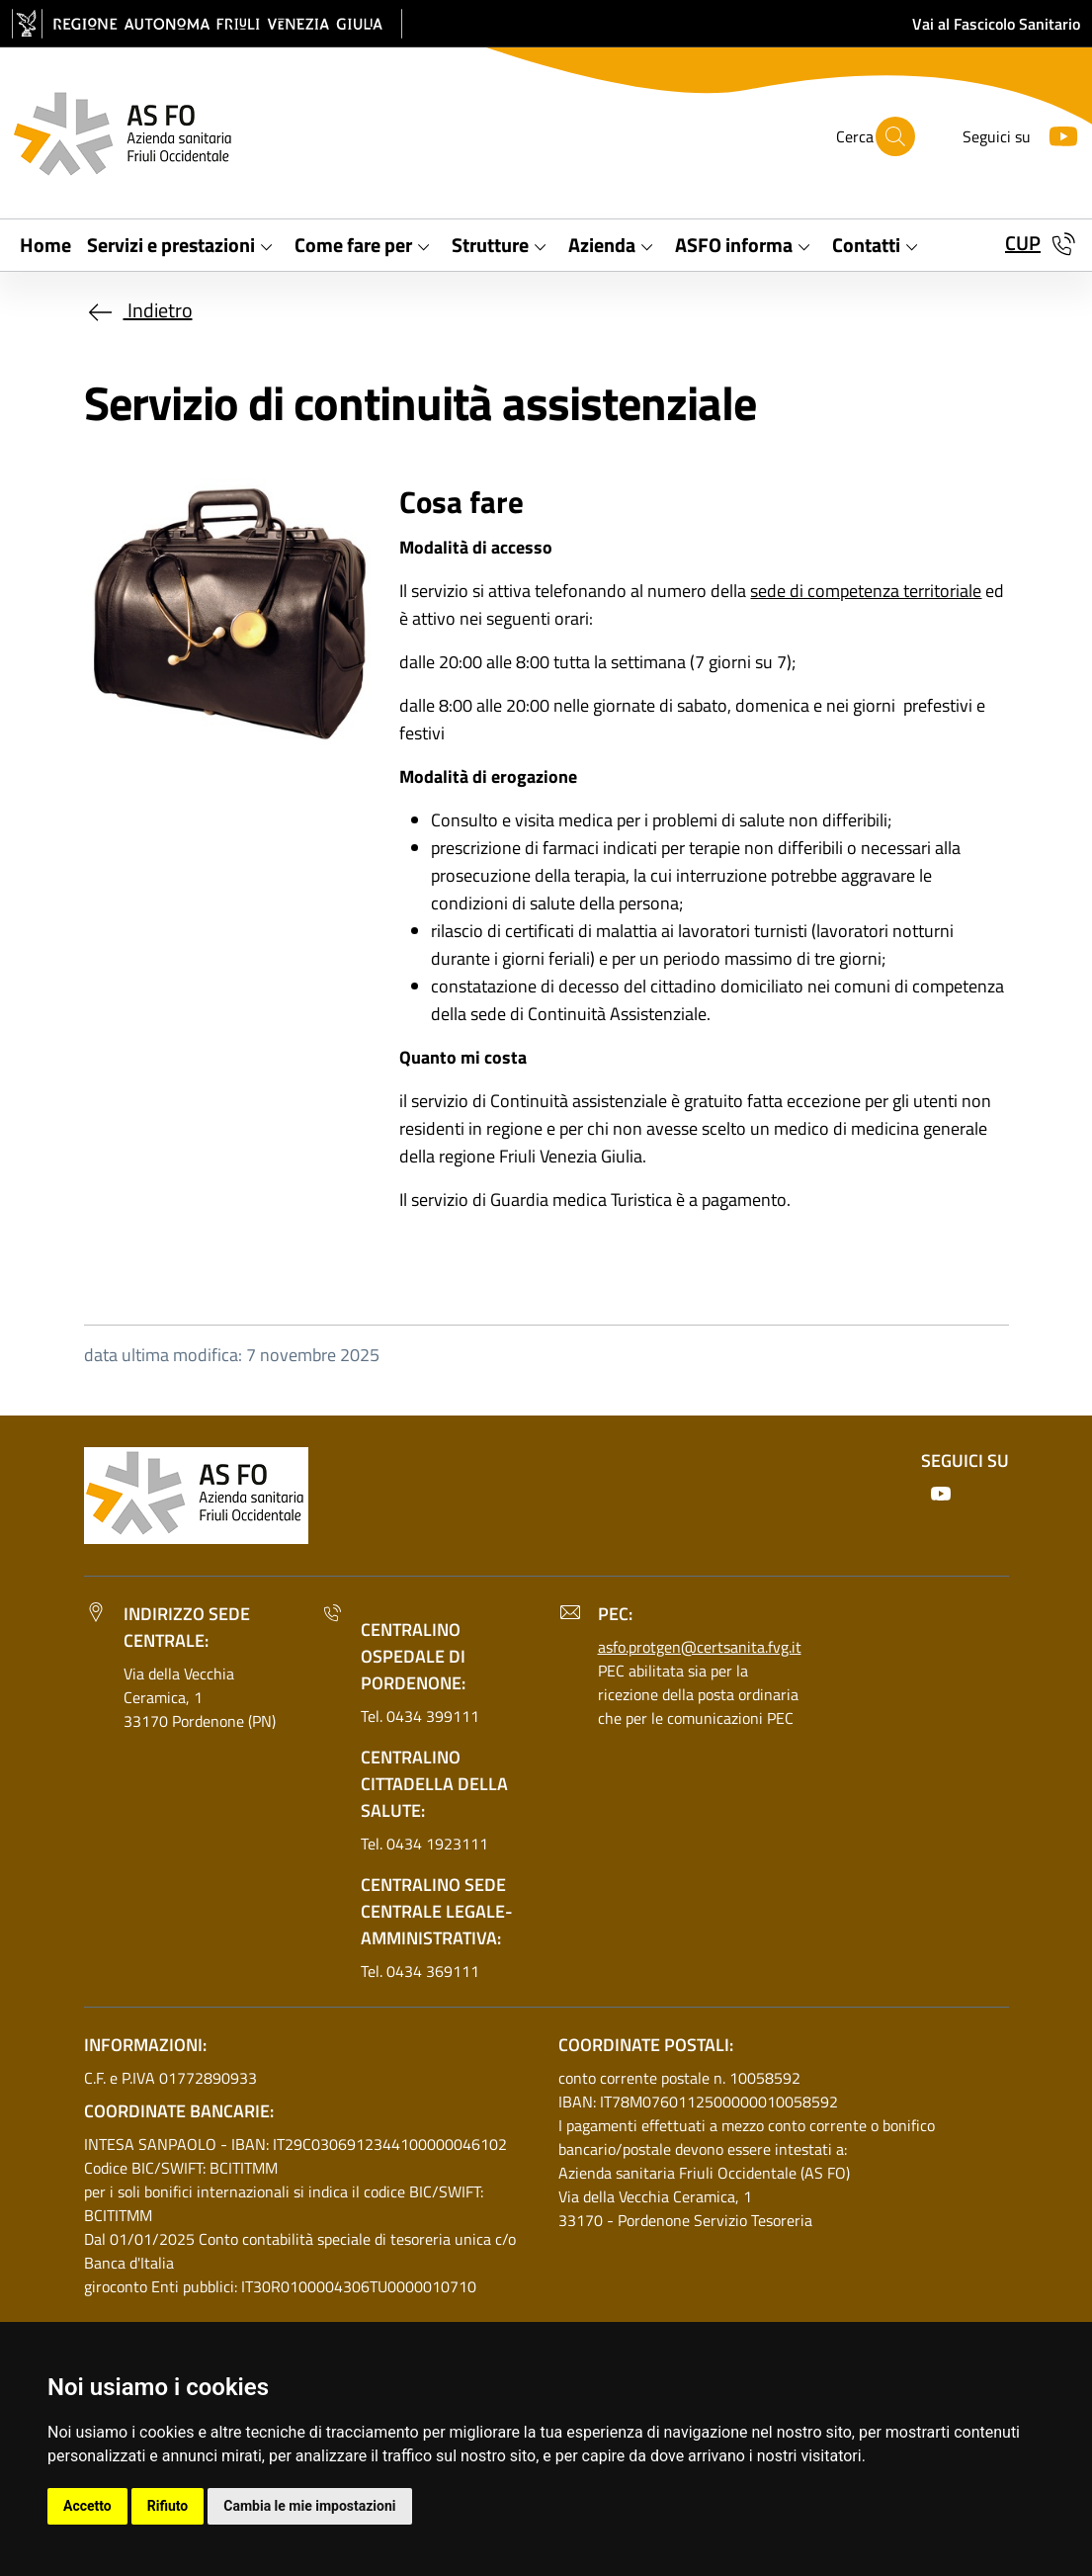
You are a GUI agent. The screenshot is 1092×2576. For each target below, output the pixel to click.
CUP (1023, 242)
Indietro (138, 310)
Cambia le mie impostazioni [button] (309, 2506)
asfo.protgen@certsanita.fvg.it (699, 1647)
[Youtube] (1055, 134)
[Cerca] (895, 136)
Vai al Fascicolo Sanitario (996, 24)
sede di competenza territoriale (865, 590)
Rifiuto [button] (168, 2506)
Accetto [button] (87, 2506)
